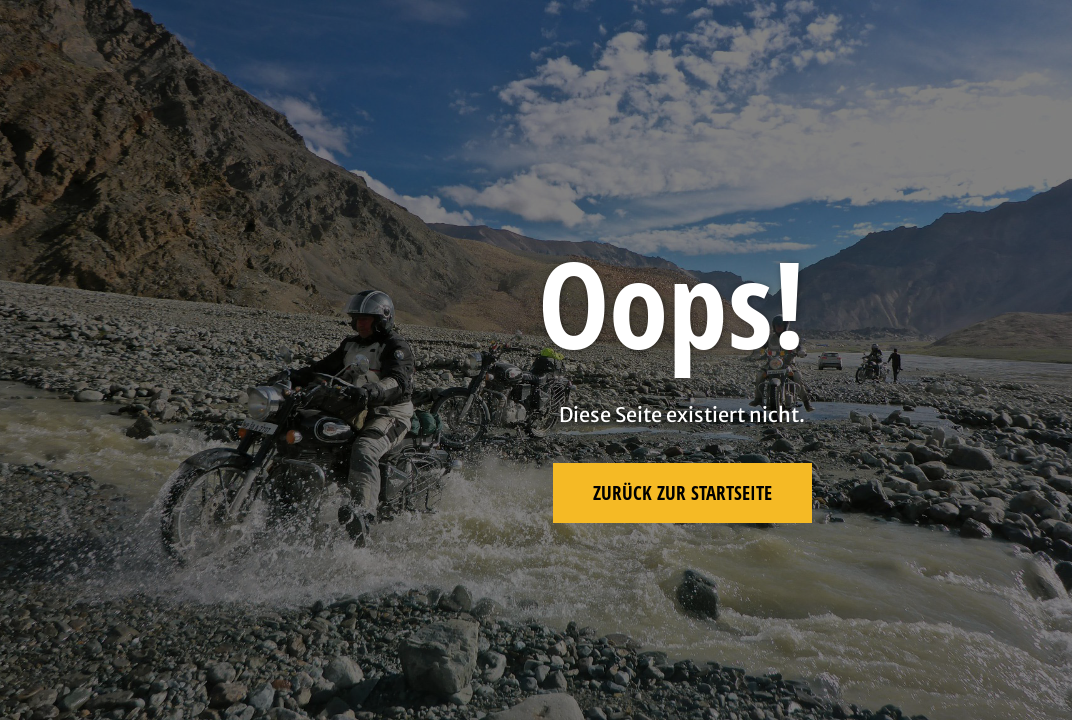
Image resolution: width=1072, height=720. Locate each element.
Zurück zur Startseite (682, 493)
